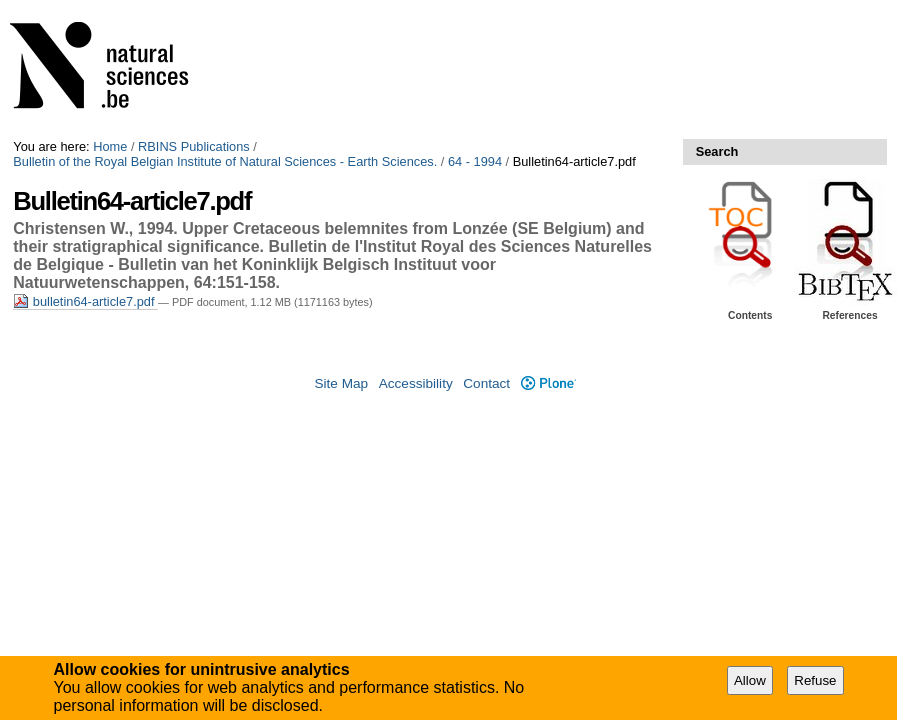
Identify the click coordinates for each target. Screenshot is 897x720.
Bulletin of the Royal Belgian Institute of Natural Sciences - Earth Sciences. (225, 161)
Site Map (341, 383)
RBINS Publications (194, 146)
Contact (486, 383)
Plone (548, 383)
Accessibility (416, 383)
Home (110, 146)
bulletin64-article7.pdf (85, 301)
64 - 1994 (475, 161)
